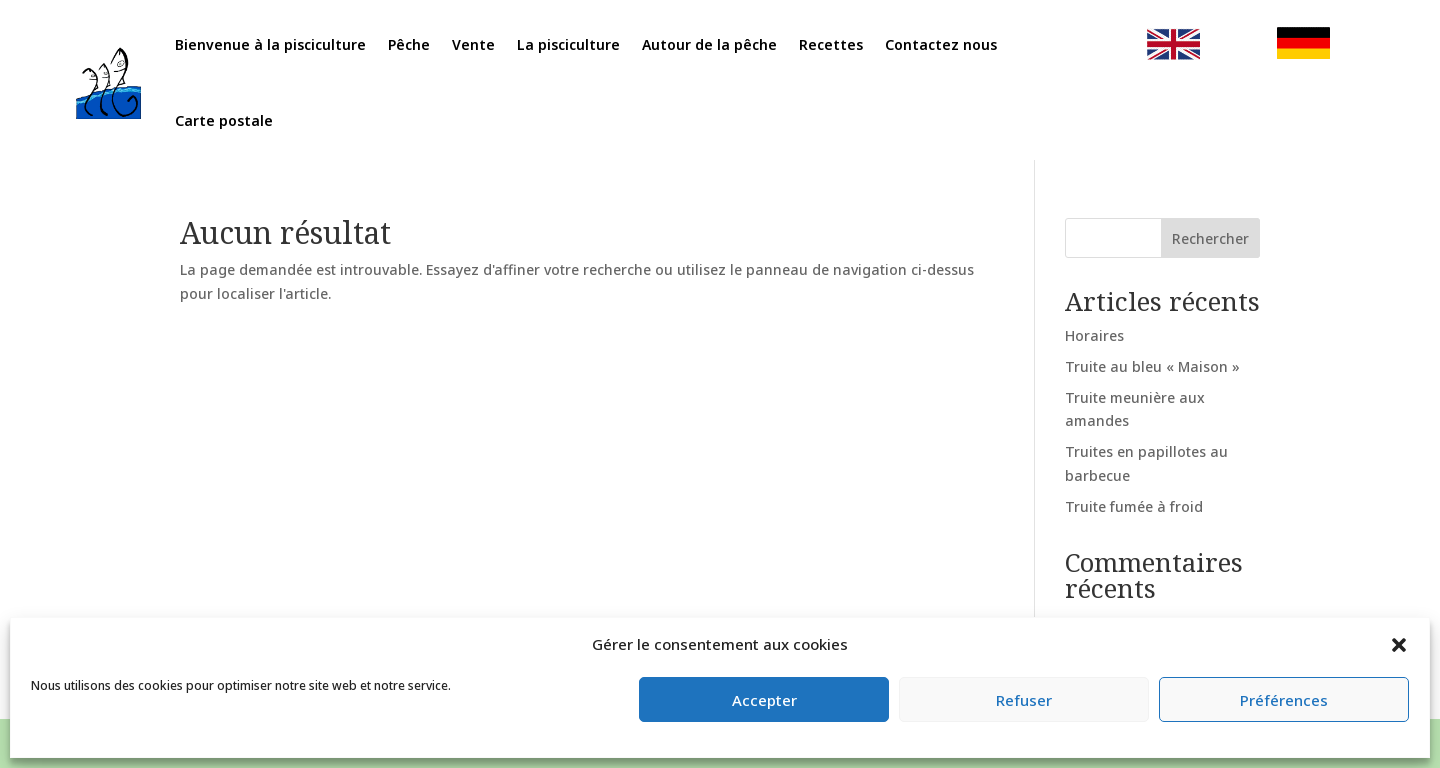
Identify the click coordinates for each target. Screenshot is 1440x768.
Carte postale (260, 118)
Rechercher (1210, 238)
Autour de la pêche (710, 47)
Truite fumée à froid (1134, 506)
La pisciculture (579, 47)
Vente (492, 47)
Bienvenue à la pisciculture (303, 47)
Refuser (1024, 700)
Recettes (822, 47)
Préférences (1284, 700)
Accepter (764, 700)
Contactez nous (925, 47)
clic (1140, 47)
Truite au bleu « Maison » (1152, 366)
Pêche (431, 47)
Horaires (1094, 335)
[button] (1399, 645)
